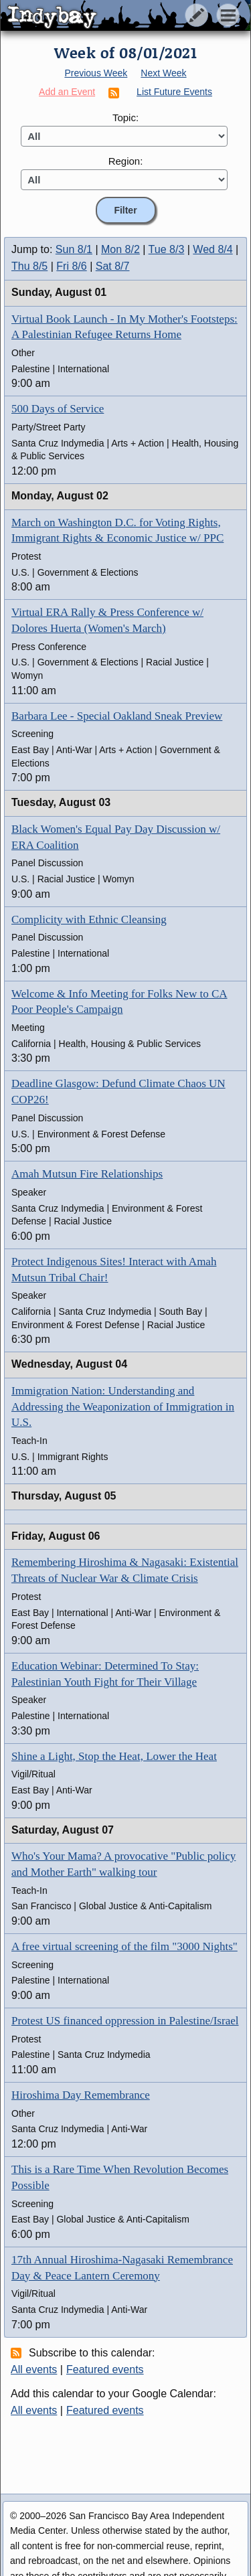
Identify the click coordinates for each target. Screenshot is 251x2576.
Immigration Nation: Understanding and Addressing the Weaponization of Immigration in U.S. (122, 1406)
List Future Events (174, 91)
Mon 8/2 (120, 249)
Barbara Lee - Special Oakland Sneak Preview (116, 716)
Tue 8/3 (167, 249)
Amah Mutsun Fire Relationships (87, 1174)
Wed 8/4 (212, 249)
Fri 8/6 (71, 266)
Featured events (105, 2369)
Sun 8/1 (74, 249)
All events (34, 2369)
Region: (125, 161)
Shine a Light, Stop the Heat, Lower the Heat (114, 1756)
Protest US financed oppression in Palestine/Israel (124, 2020)
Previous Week (95, 73)
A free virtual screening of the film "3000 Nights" (124, 1946)
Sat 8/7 (113, 266)
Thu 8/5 (29, 266)
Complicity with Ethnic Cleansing (89, 919)
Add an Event (67, 91)
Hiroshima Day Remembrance (80, 2095)
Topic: (125, 117)
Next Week (163, 73)
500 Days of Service (57, 408)
